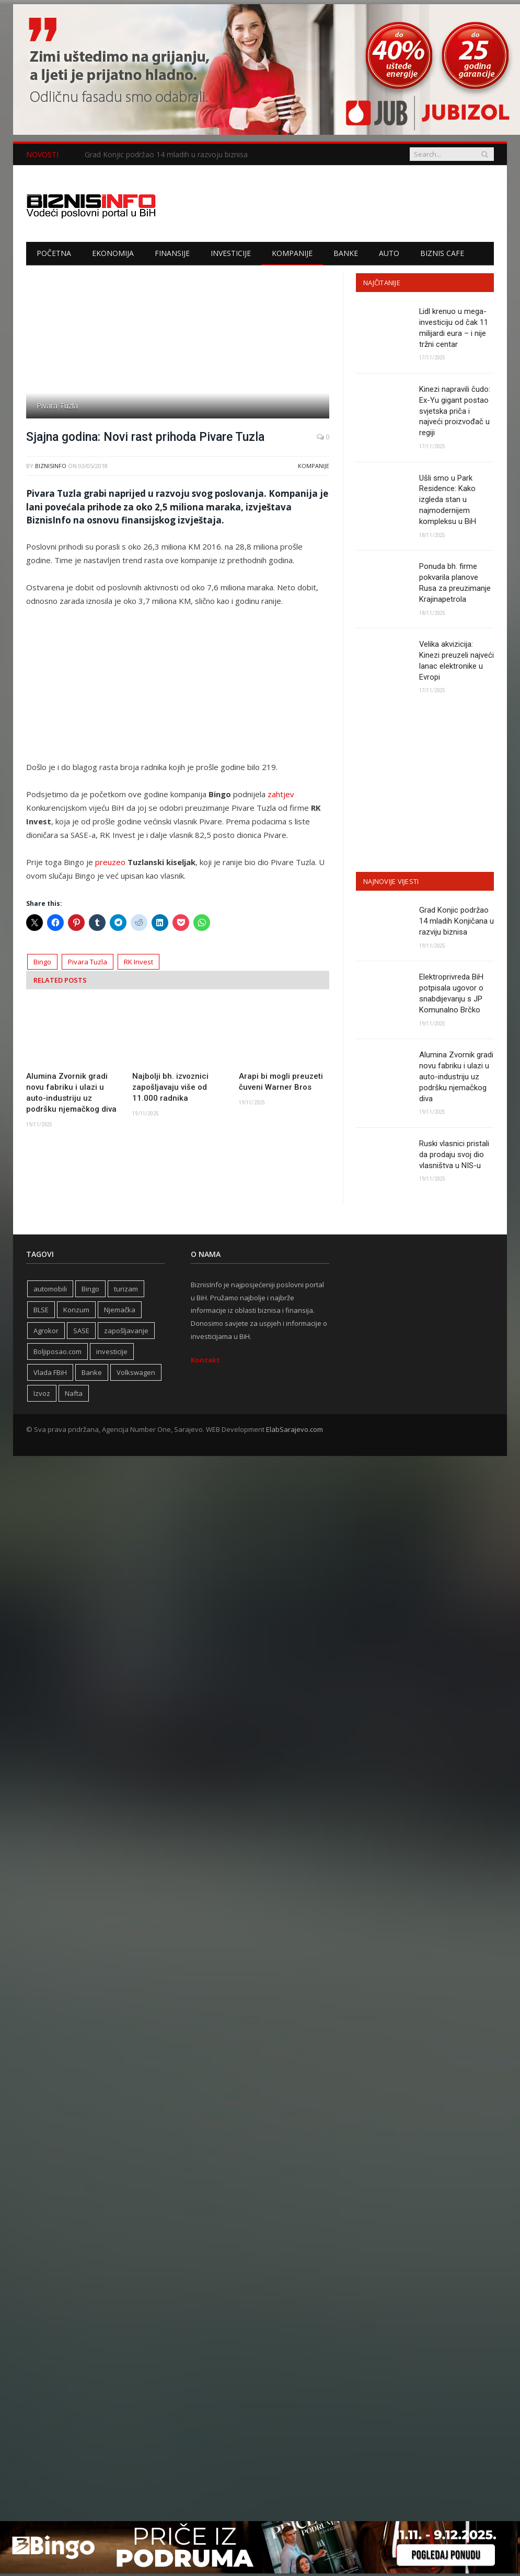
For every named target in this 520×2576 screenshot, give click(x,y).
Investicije (231, 253)
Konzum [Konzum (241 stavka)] (76, 1312)
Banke (345, 253)
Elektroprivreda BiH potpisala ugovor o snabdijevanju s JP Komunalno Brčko (451, 995)
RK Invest (138, 961)
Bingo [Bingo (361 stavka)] (90, 1291)
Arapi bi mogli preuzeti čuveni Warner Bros (281, 1081)
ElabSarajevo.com (294, 1432)
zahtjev (281, 794)
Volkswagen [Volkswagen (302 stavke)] (136, 1375)
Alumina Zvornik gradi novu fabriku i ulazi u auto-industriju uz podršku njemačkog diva (71, 1092)
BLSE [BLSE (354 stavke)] (41, 1312)
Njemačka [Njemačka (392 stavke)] (119, 1312)
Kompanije (292, 253)
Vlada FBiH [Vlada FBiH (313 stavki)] (50, 1375)
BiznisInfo (50, 466)
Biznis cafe (442, 253)
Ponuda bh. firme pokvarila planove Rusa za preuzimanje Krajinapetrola (455, 584)
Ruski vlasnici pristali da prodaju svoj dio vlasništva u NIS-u (454, 1157)
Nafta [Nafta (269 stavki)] (74, 1396)
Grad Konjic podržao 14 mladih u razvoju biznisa (166, 154)
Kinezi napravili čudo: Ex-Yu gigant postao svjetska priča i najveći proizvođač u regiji (454, 411)
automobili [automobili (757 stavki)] (50, 1291)
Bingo (42, 961)
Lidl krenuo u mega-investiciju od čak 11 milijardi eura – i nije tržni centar (453, 328)
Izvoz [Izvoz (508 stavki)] (41, 1396)
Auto (389, 253)
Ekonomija (113, 253)
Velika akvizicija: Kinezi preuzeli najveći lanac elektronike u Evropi (456, 662)
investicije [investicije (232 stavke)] (112, 1354)
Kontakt (205, 1362)
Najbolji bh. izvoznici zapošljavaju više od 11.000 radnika (170, 1087)
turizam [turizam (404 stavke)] (126, 1291)
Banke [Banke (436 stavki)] (92, 1375)
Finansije (172, 253)
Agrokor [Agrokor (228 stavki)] (46, 1333)
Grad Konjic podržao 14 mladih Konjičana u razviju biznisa (456, 922)
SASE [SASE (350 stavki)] (81, 1333)
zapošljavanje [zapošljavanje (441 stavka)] (126, 1333)
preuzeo (110, 862)
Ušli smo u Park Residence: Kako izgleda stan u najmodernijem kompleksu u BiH (447, 500)
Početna (54, 253)
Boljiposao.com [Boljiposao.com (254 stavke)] (57, 1354)
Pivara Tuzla (87, 961)
